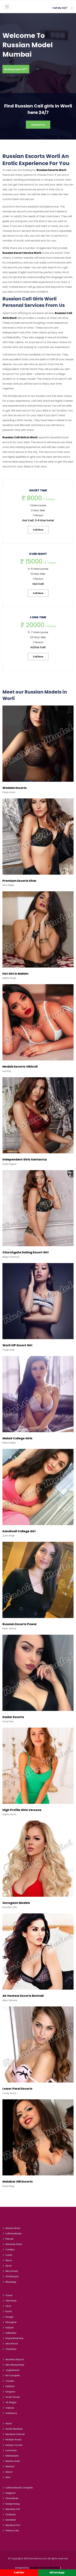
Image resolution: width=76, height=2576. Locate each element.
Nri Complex (11, 2376)
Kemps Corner (12, 2445)
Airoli (6, 2266)
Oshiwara (9, 2413)
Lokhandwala (11, 2234)
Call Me (19, 2572)
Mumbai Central (13, 2435)
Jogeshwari (10, 2370)
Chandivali (10, 2499)
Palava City (10, 2531)
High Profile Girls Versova (21, 1811)
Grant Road (11, 2397)
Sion (6, 2477)
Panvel (7, 2239)
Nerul (7, 2261)
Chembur (9, 2349)
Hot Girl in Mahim (15, 974)
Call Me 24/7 (59, 8)
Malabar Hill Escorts (17, 2182)
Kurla (7, 2312)
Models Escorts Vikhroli (20, 1067)
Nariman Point (12, 2245)
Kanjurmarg (11, 2504)
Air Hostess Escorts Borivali (23, 1996)
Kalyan (8, 2328)
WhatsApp (57, 2572)
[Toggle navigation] (7, 6)
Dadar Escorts (13, 1718)
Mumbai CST (11, 2509)
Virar (6, 2306)
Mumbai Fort (11, 2526)
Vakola (8, 2408)
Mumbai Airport (13, 2360)
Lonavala (9, 2451)
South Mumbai (12, 2429)
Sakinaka (9, 2333)
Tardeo (8, 2381)
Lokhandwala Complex (17, 2488)
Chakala (9, 2515)
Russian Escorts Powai (19, 1625)
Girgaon (8, 2392)
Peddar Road (11, 2440)
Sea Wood (10, 2344)
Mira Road (10, 2271)
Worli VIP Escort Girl (17, 1346)
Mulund (8, 2467)
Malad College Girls (17, 1439)
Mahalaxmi (10, 2456)
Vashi (7, 2255)
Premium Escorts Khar (19, 881)
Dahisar (8, 2387)
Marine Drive (11, 2228)
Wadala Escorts (14, 788)
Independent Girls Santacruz (24, 1160)
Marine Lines (11, 2461)
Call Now (38, 530)
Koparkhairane (12, 2339)
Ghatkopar (10, 2277)
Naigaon (9, 2493)
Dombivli (9, 2520)
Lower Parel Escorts (17, 2089)
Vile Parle (9, 2301)
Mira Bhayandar (13, 2365)
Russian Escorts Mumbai (45, 2568)
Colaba (8, 2250)
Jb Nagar (9, 2403)
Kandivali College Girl (18, 1532)
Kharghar (9, 2322)
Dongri (7, 2317)
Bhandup (9, 2282)
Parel (7, 2424)
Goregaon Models (16, 1904)
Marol (7, 2472)
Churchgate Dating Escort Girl (25, 1253)
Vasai (7, 2296)
